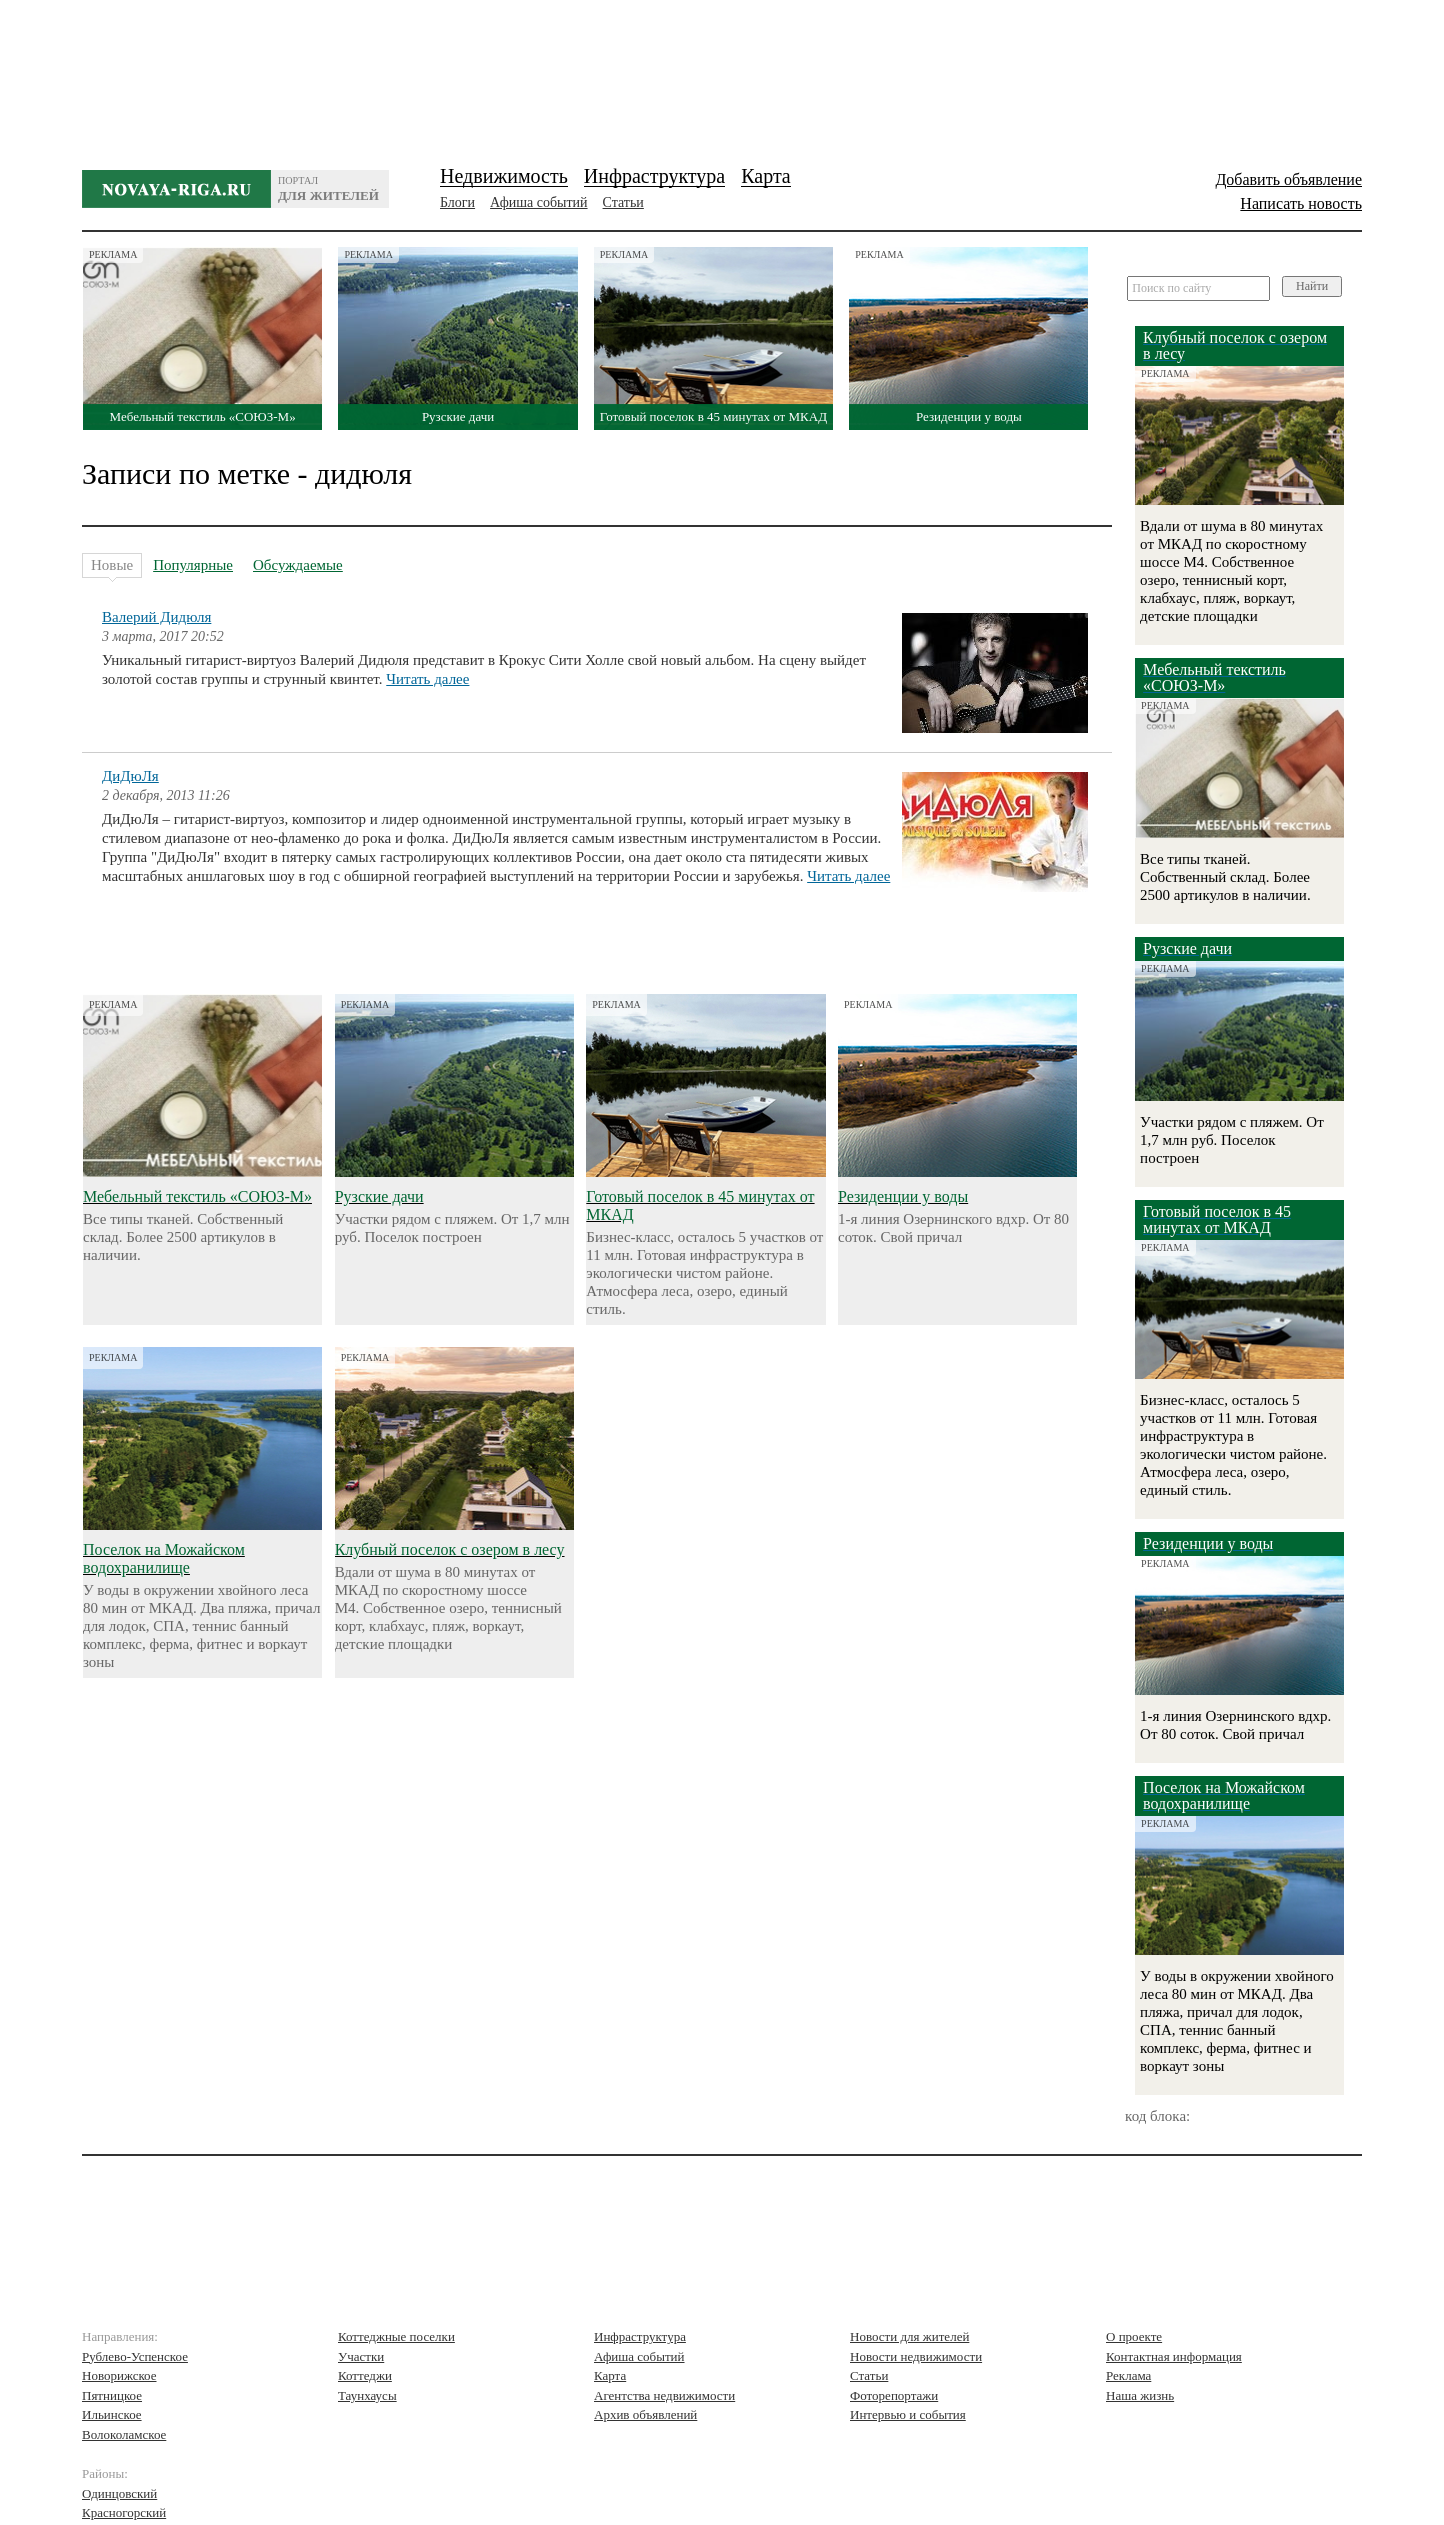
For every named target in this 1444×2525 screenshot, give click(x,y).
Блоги (457, 202)
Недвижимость (504, 176)
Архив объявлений (645, 2414)
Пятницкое (112, 2395)
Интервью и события (908, 2414)
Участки (361, 2356)
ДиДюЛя (130, 776)
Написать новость (1301, 203)
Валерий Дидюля (156, 617)
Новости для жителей (909, 2336)
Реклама (1128, 2375)
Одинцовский (119, 2493)
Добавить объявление (1288, 179)
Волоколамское (124, 2434)
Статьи (623, 202)
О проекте (1134, 2336)
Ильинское (112, 2414)
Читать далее (427, 679)
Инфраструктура (654, 176)
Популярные (193, 565)
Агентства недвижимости (664, 2395)
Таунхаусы (367, 2395)
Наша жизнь (1140, 2395)
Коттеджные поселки (396, 2336)
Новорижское (119, 2375)
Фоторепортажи (894, 2395)
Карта (766, 176)
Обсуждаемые (298, 565)
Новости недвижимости (916, 2356)
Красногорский (124, 2512)
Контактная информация (1174, 2356)
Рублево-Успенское (135, 2356)
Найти (1312, 286)
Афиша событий (538, 202)
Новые (112, 567)
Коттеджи (365, 2375)
